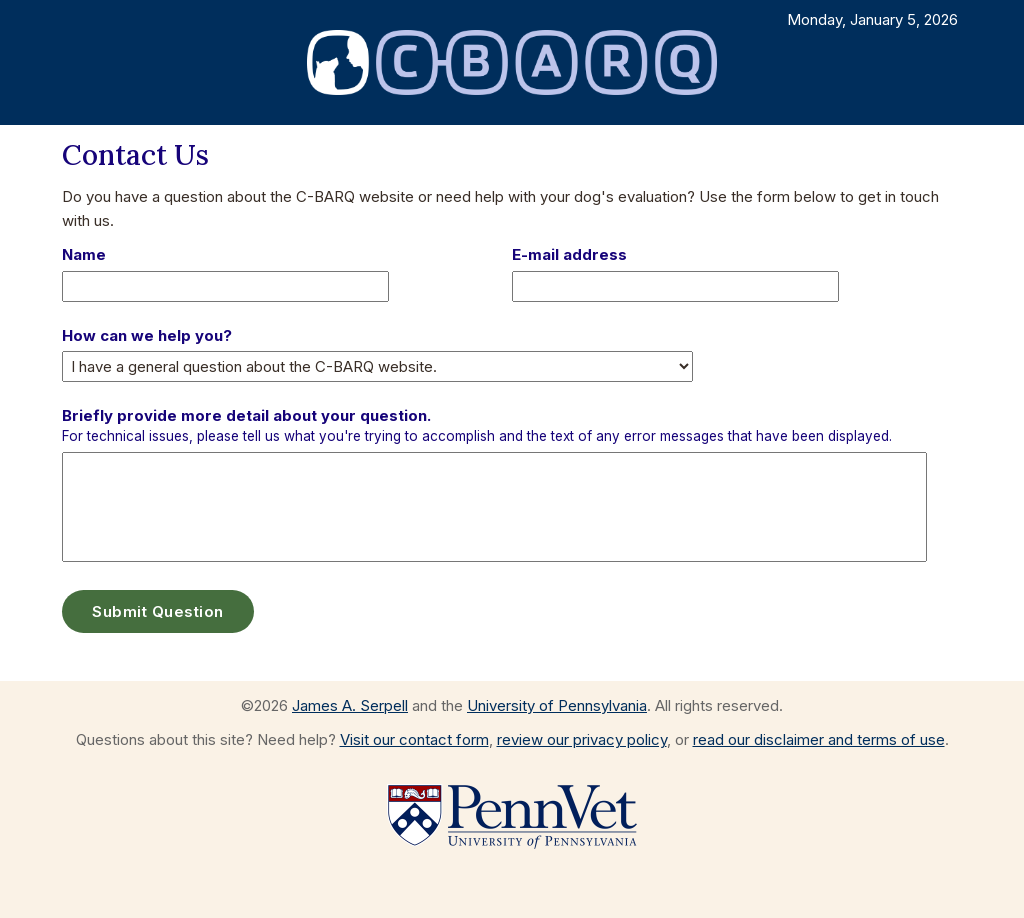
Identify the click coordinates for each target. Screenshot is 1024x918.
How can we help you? (147, 335)
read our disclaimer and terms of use (819, 739)
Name (84, 254)
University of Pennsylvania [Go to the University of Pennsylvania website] (557, 705)
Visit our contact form (414, 739)
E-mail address (569, 254)
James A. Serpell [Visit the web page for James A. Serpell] (350, 705)
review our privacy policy (582, 739)
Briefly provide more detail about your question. (477, 425)
